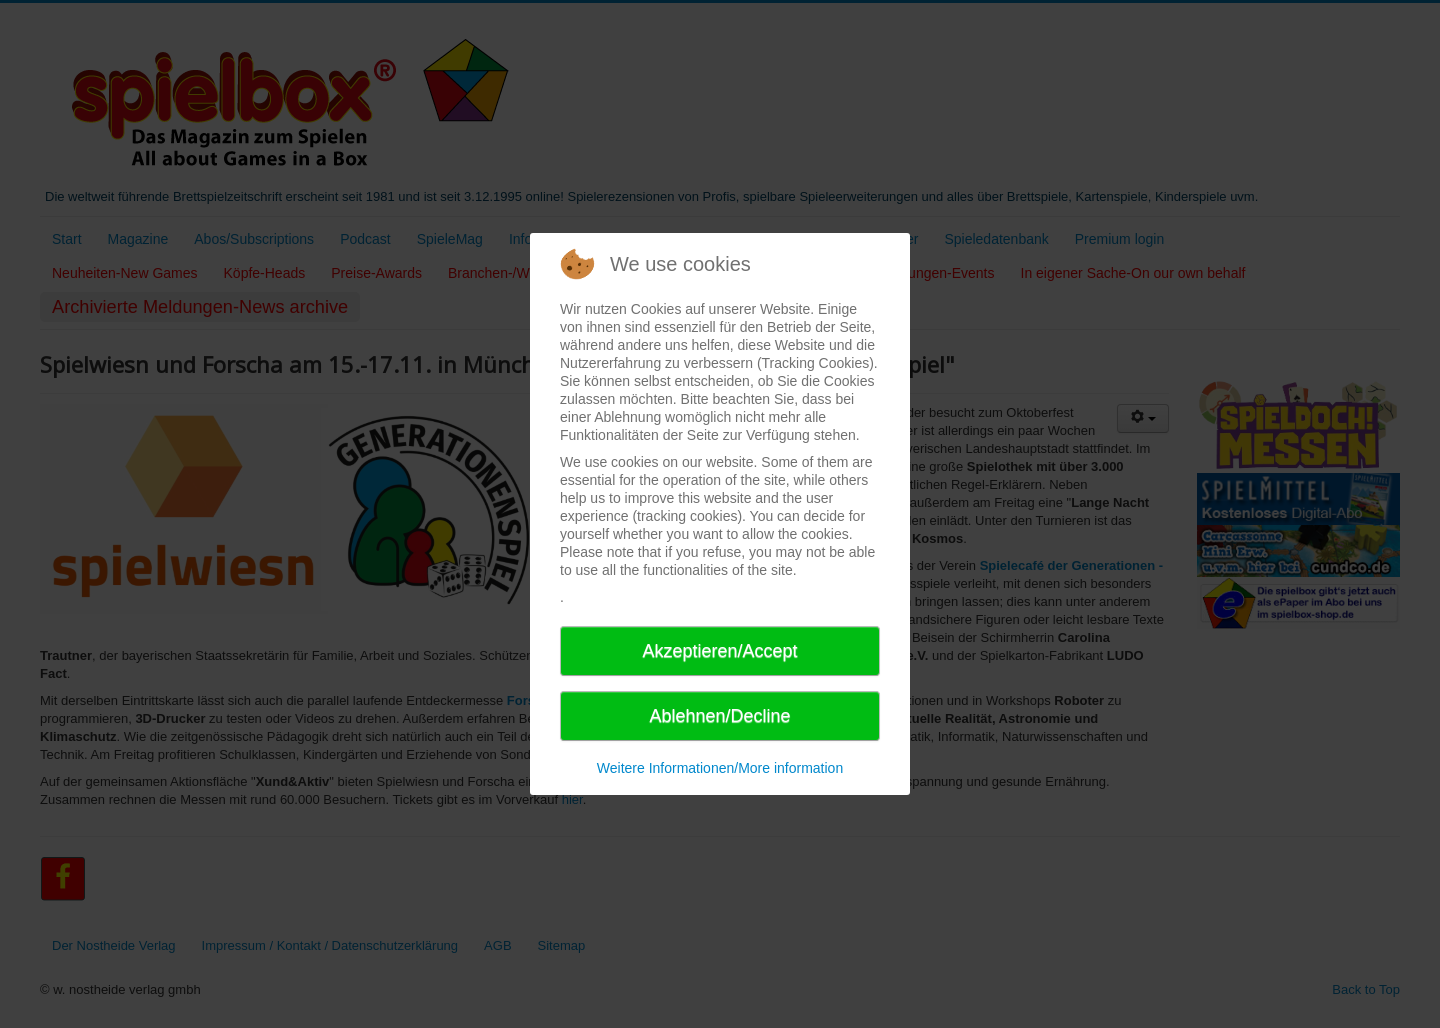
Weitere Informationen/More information (720, 768)
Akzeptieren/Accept (719, 651)
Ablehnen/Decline (719, 716)
